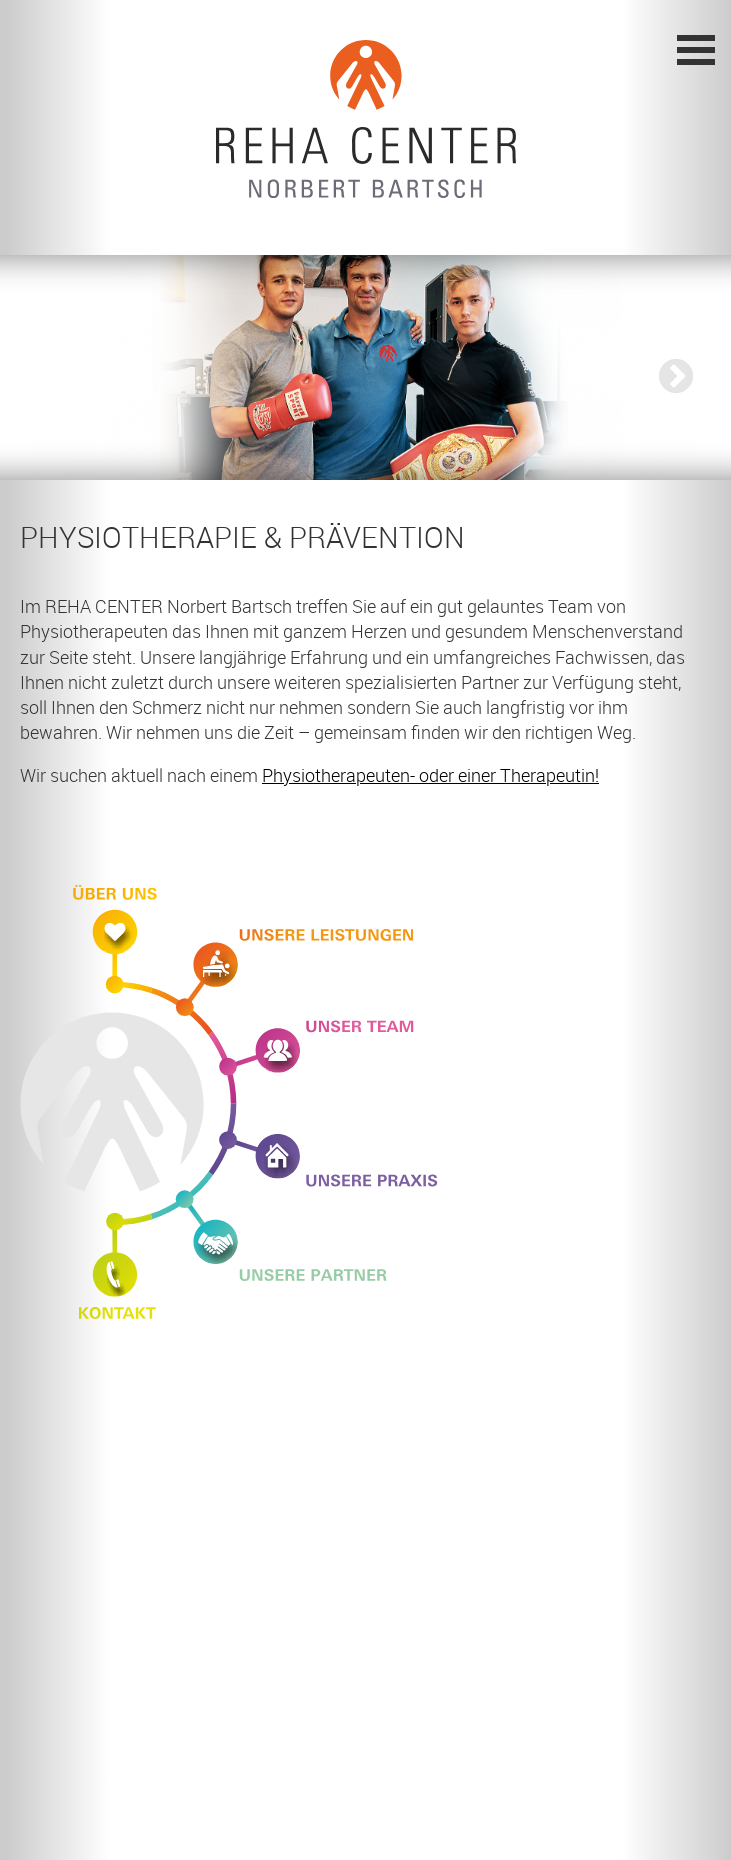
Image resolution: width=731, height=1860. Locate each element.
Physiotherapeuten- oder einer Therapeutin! (430, 775)
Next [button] (666, 377)
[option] (365, 367)
